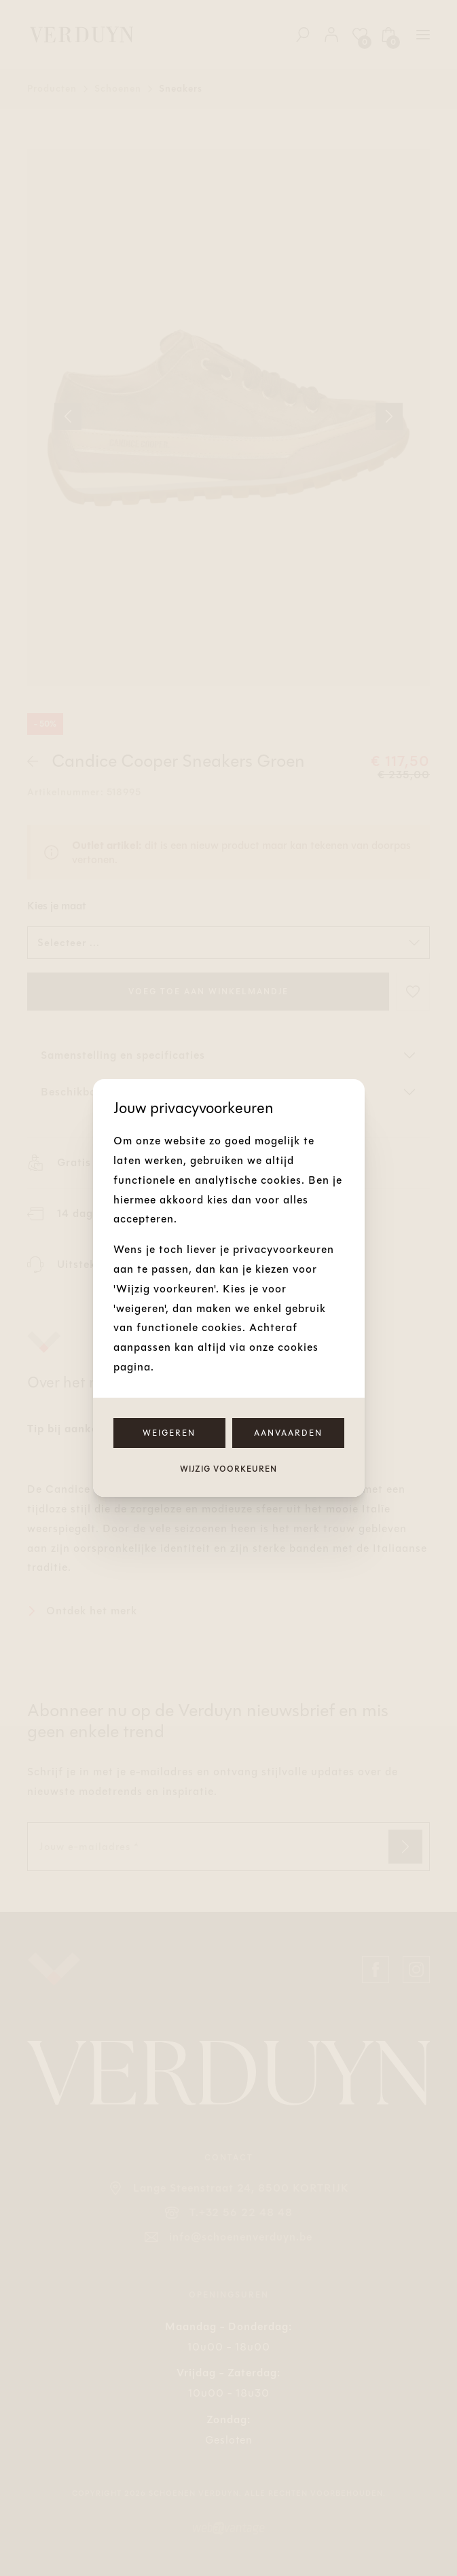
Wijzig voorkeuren (228, 1469)
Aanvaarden (288, 1433)
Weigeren (169, 1433)
